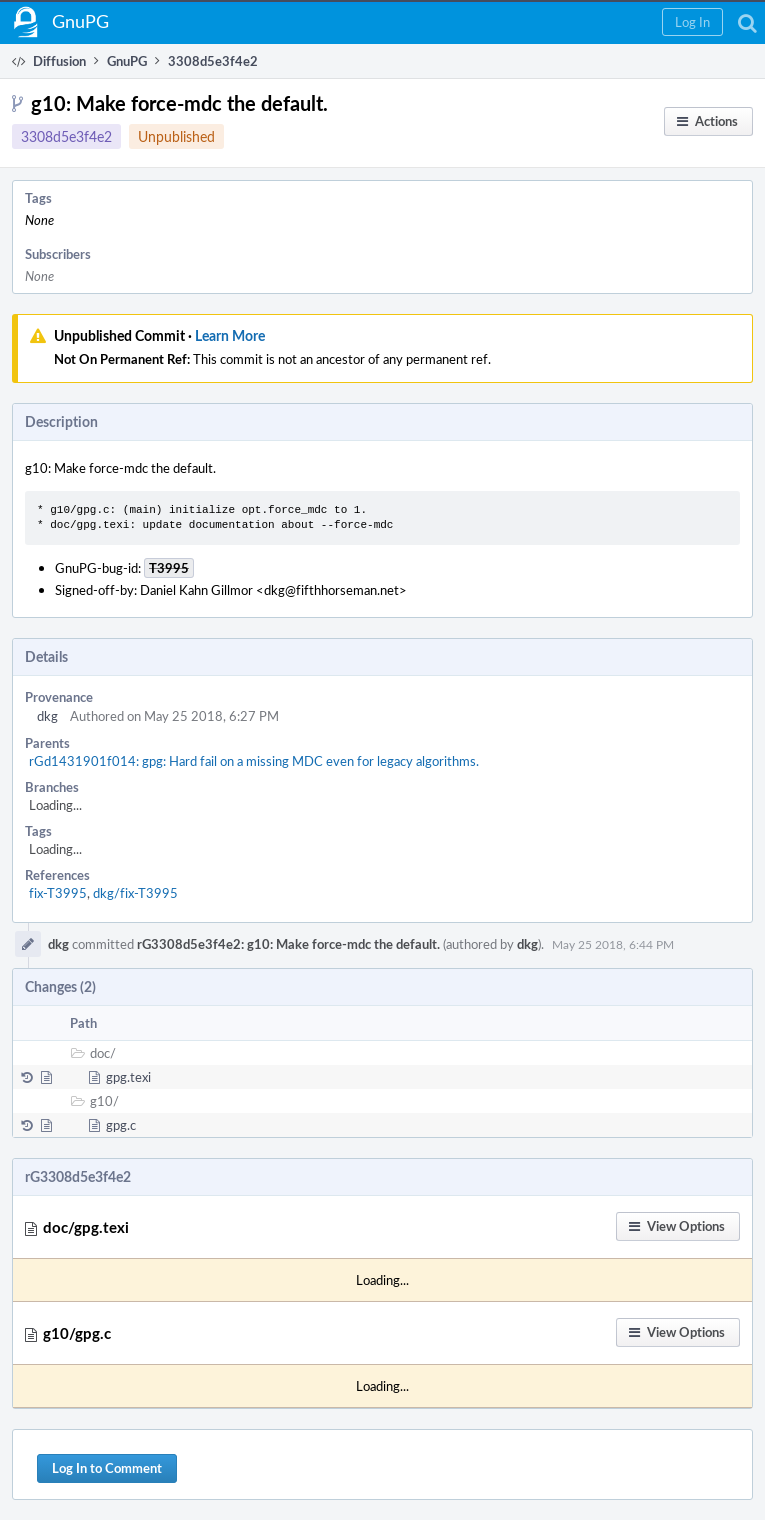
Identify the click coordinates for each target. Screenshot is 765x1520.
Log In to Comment (107, 1468)
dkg (47, 716)
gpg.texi (128, 1077)
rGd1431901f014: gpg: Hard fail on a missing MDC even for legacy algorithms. (254, 761)
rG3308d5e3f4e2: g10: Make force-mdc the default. (288, 944)
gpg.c (121, 1125)
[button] (692, 22)
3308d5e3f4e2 (66, 136)
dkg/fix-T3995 (135, 893)
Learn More (230, 335)
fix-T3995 (58, 893)
